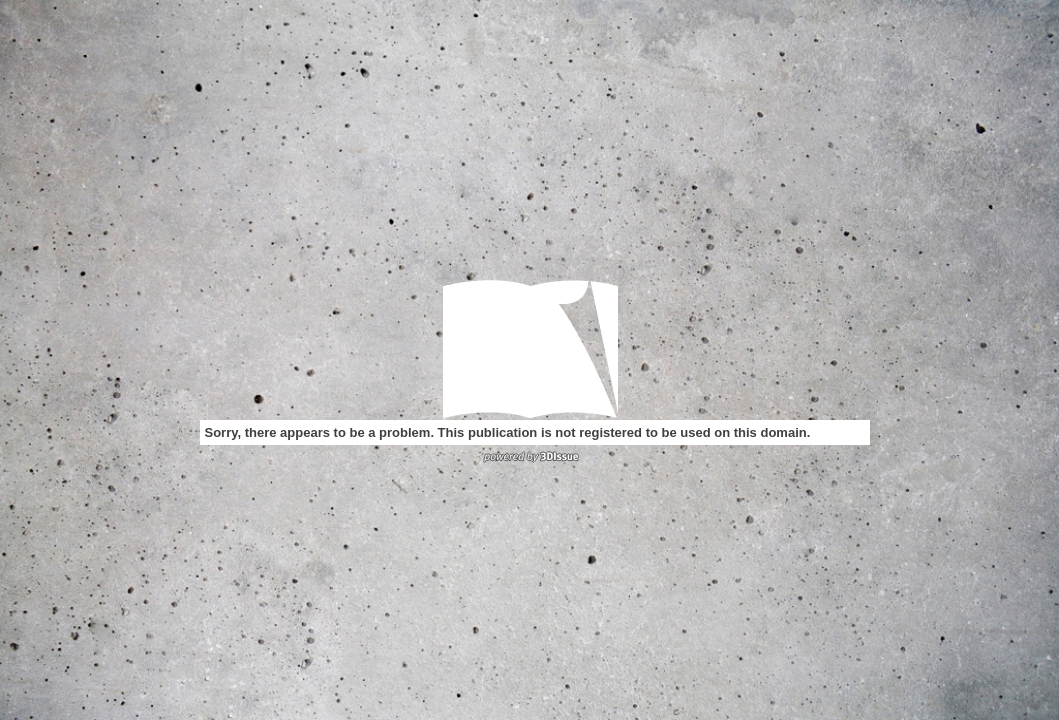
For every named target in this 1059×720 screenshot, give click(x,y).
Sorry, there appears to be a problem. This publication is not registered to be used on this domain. (508, 432)
